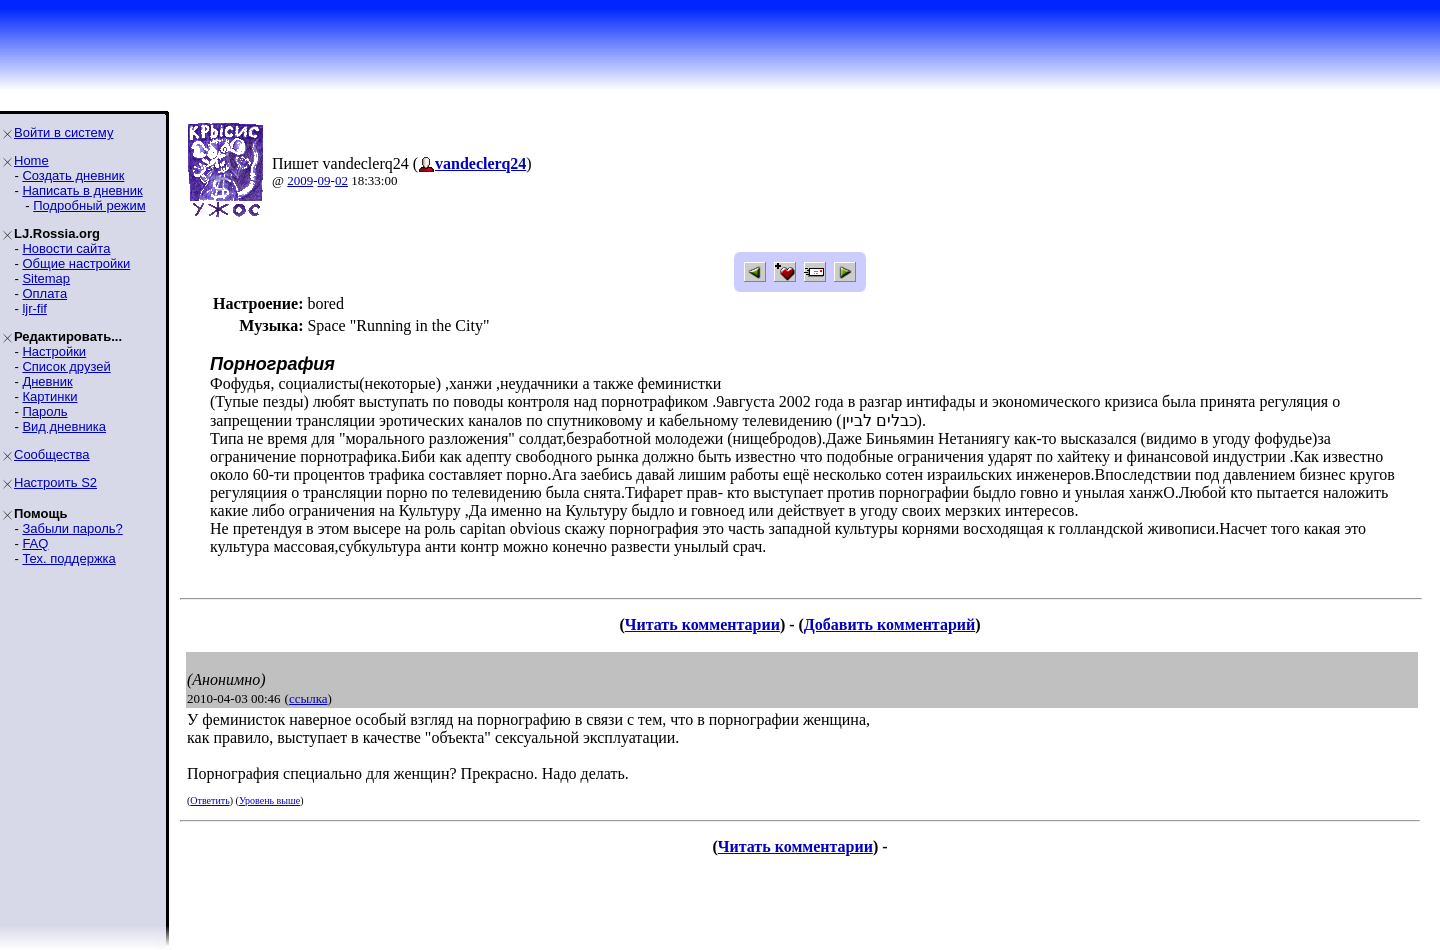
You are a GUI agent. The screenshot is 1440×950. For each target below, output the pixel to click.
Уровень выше (269, 800)
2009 (300, 180)
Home (31, 160)
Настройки (54, 351)
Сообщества (52, 454)
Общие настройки (76, 263)
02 (341, 180)
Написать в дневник (82, 190)
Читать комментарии (702, 624)
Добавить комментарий (889, 624)
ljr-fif (34, 308)
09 (324, 180)
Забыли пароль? (72, 528)
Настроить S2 (55, 482)
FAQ (35, 543)
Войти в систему (63, 132)
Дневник (47, 381)
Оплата (44, 293)
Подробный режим (89, 205)
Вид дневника (64, 426)
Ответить (209, 800)
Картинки (49, 396)
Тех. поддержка (68, 558)
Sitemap (46, 278)
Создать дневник (73, 175)
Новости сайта (66, 248)
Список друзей (66, 366)
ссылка (308, 698)
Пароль (44, 411)
